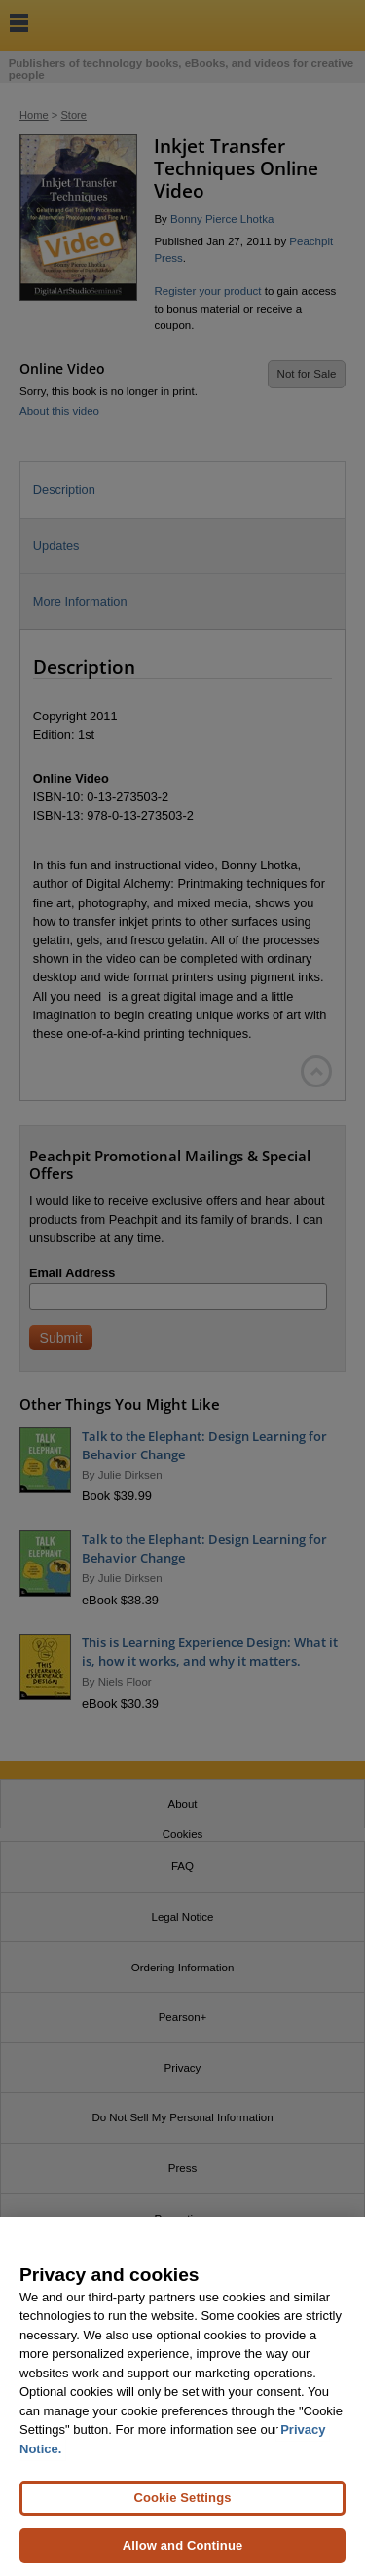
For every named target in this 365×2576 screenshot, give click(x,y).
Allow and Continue (183, 2551)
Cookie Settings (182, 2503)
